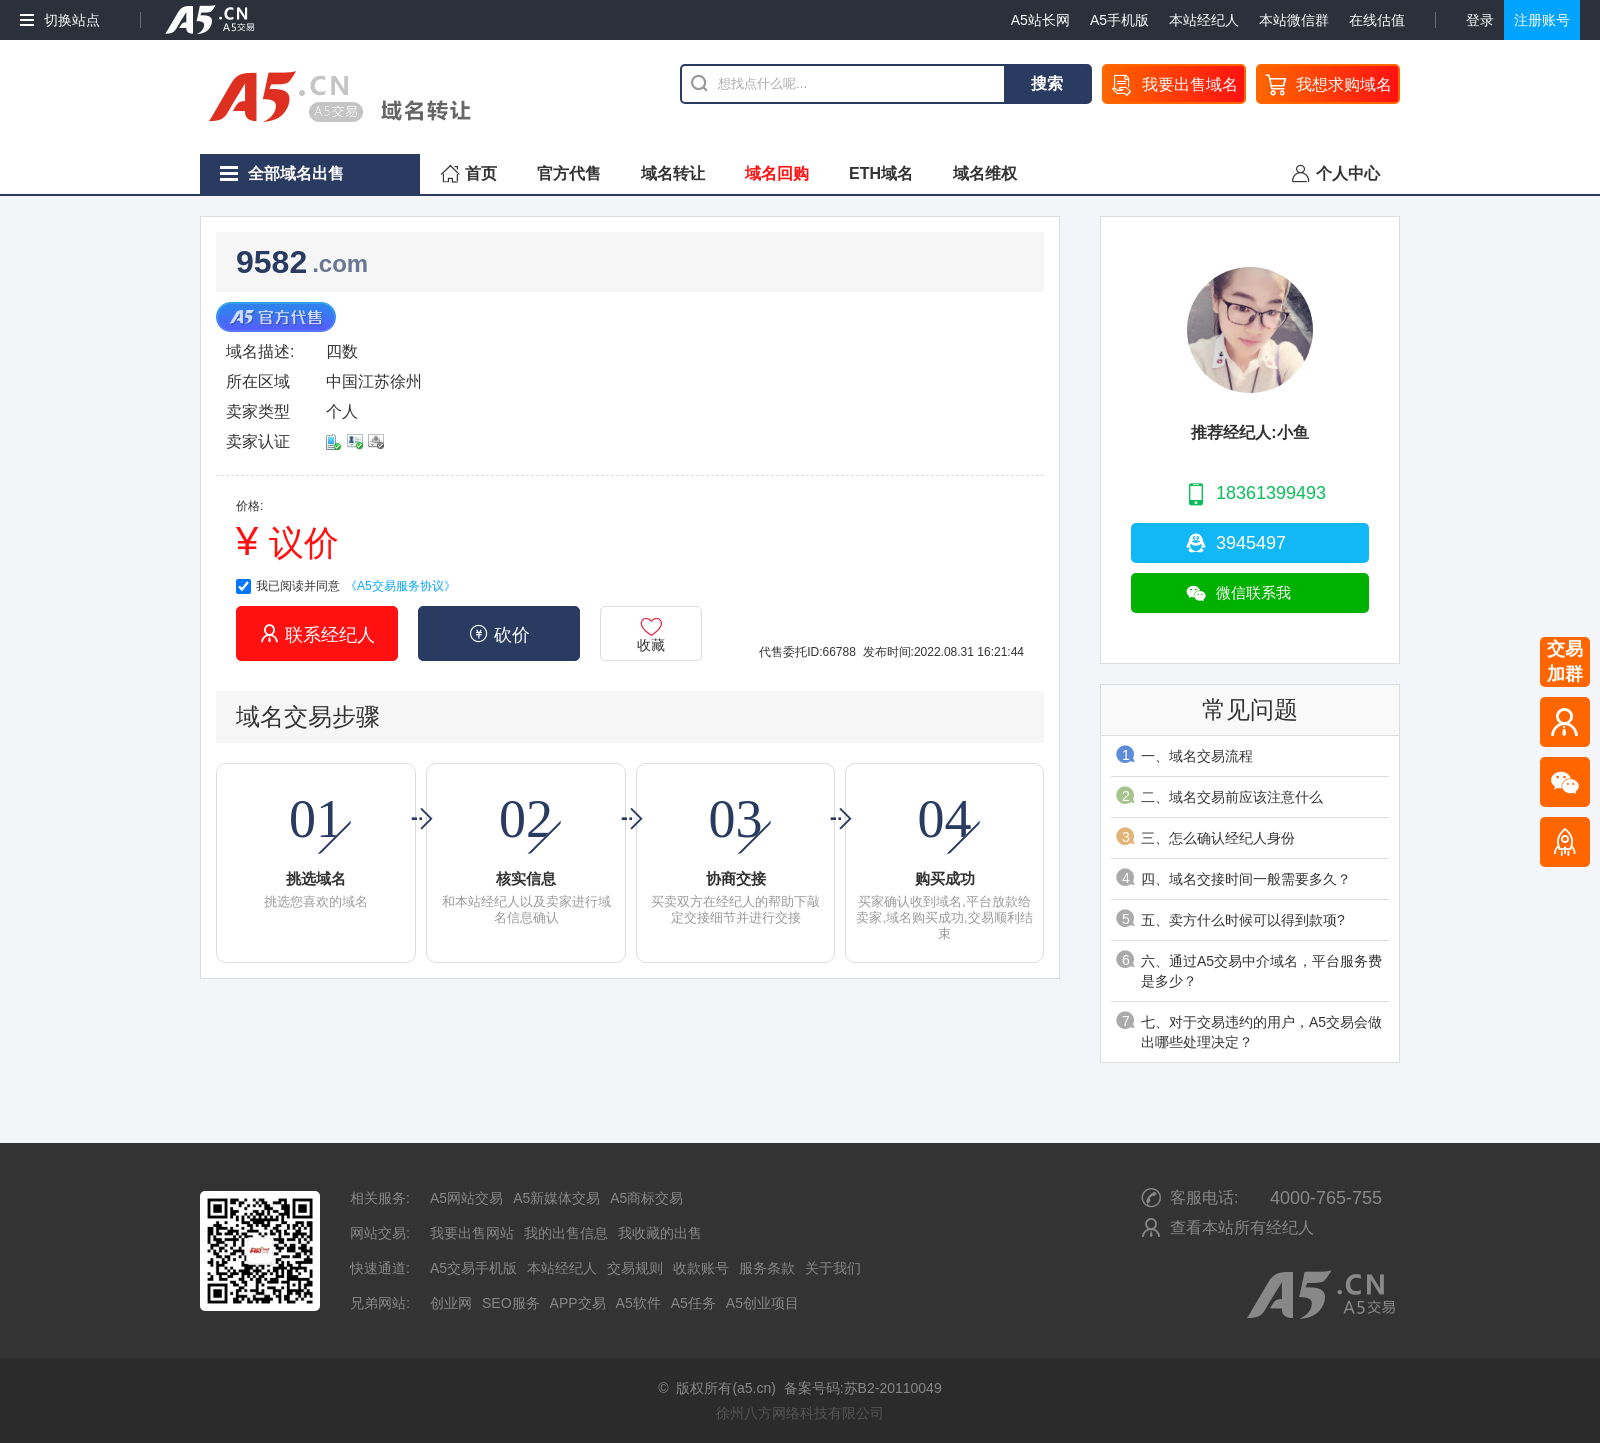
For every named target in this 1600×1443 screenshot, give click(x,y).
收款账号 (701, 1268)
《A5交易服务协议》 (400, 586)
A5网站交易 (466, 1198)
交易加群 (1565, 661)
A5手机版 (1119, 20)
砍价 (499, 634)
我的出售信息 (566, 1233)
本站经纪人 (1204, 20)
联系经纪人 (317, 634)
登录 (1480, 20)
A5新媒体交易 (556, 1198)
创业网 (451, 1303)
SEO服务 (511, 1303)
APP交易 (578, 1303)
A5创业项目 (762, 1303)
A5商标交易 (646, 1198)
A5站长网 (1040, 20)
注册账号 (1542, 20)
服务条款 (767, 1268)
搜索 (1047, 83)
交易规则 (635, 1268)
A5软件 (638, 1303)
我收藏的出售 (660, 1233)
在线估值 (1377, 20)
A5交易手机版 (473, 1268)
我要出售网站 (472, 1233)
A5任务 (693, 1303)
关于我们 (833, 1268)
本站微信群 (1294, 20)
